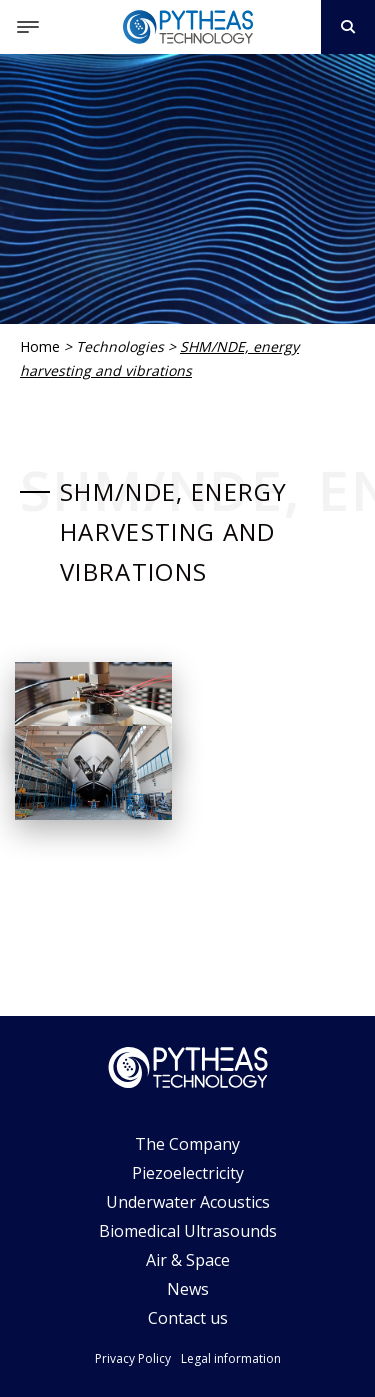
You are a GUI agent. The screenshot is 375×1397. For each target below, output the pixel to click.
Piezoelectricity (188, 1173)
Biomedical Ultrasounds (188, 1231)
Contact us (188, 1318)
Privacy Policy (133, 1358)
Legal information (231, 1358)
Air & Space (188, 1260)
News (188, 1289)
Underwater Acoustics (188, 1202)
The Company (187, 1144)
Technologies (120, 346)
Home (40, 346)
